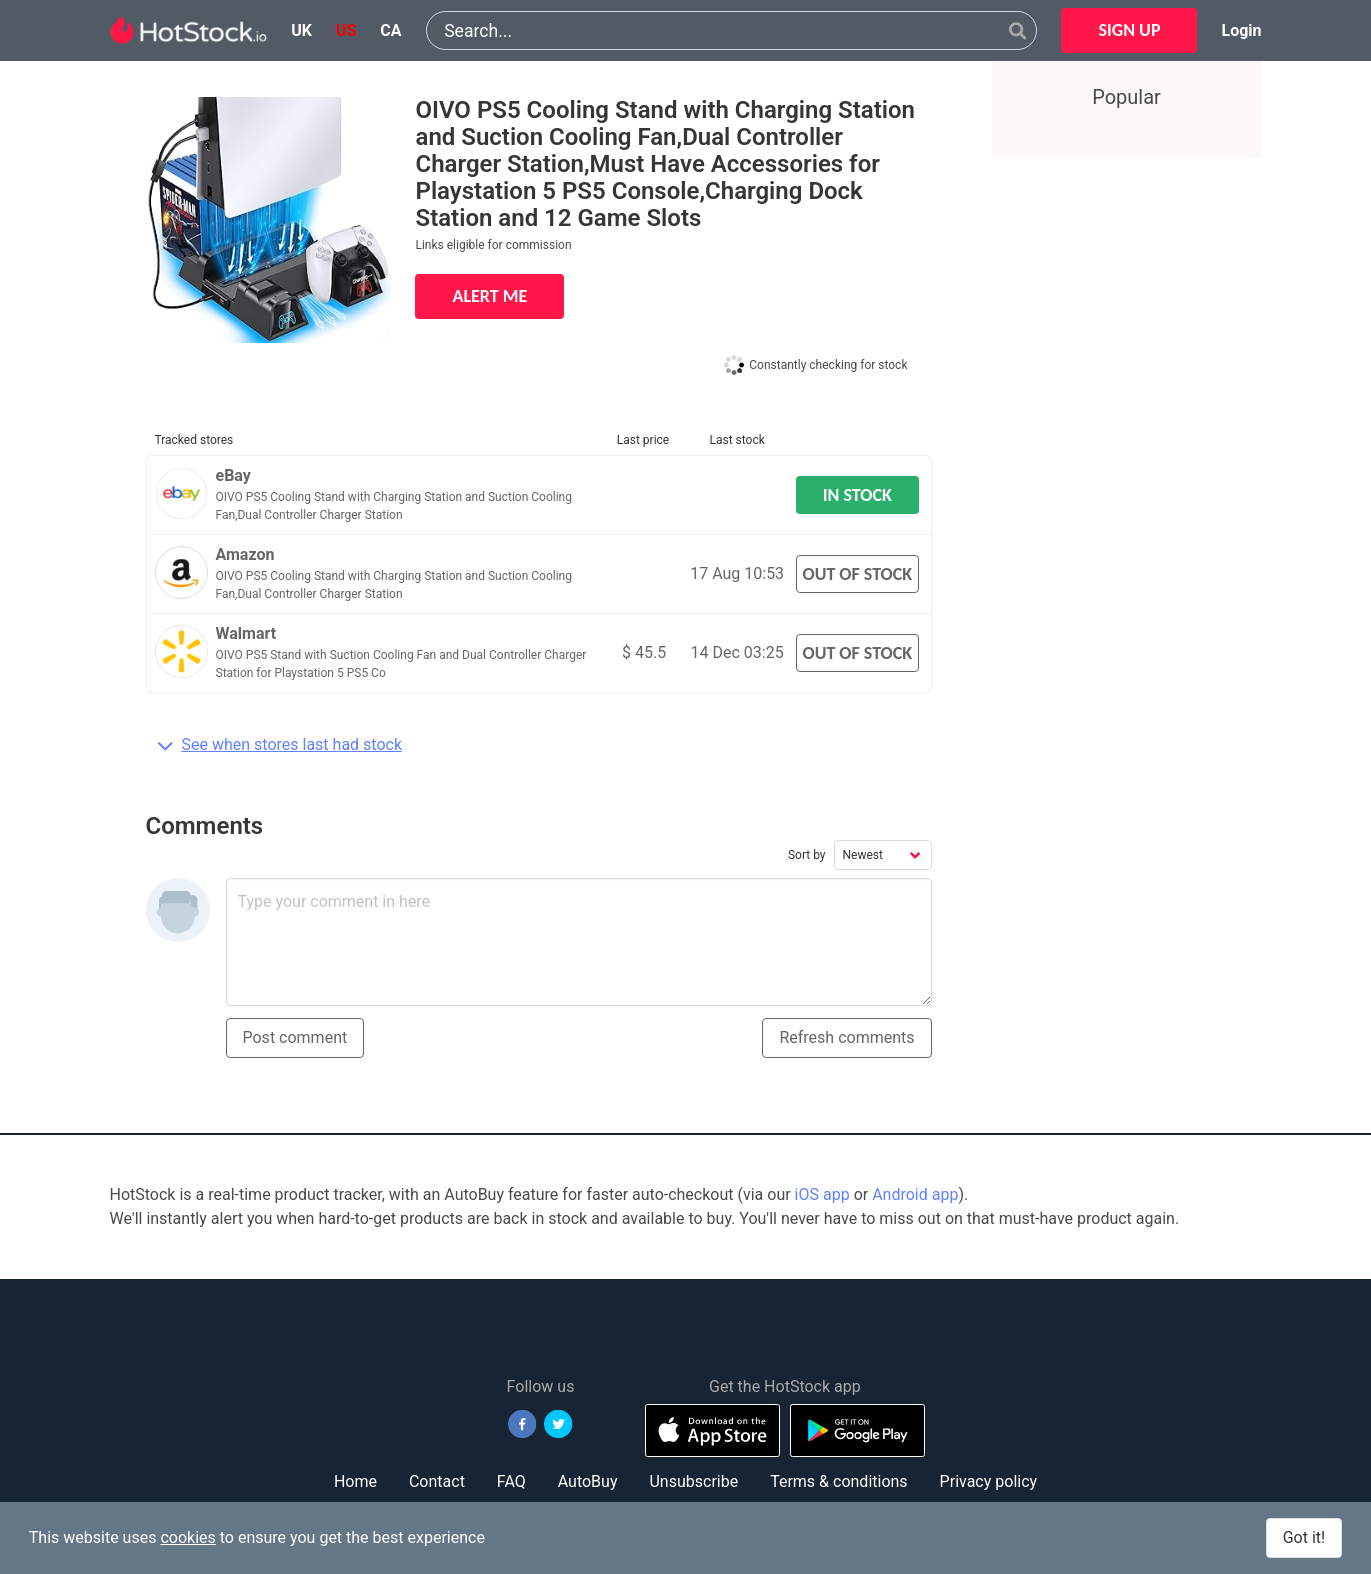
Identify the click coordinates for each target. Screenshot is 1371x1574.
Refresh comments (846, 1037)
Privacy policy (989, 1481)
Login (1241, 30)
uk (301, 30)
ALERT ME (489, 296)
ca (390, 30)
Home (355, 1481)
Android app (915, 1194)
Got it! (1304, 1537)
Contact (437, 1481)
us (346, 30)
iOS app (822, 1194)
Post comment (295, 1037)
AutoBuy (588, 1481)
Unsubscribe (693, 1481)
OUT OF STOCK (857, 574)
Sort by (807, 855)
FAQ (511, 1481)
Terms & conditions (838, 1481)
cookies (187, 1537)
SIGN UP (1129, 30)
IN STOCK (857, 495)
